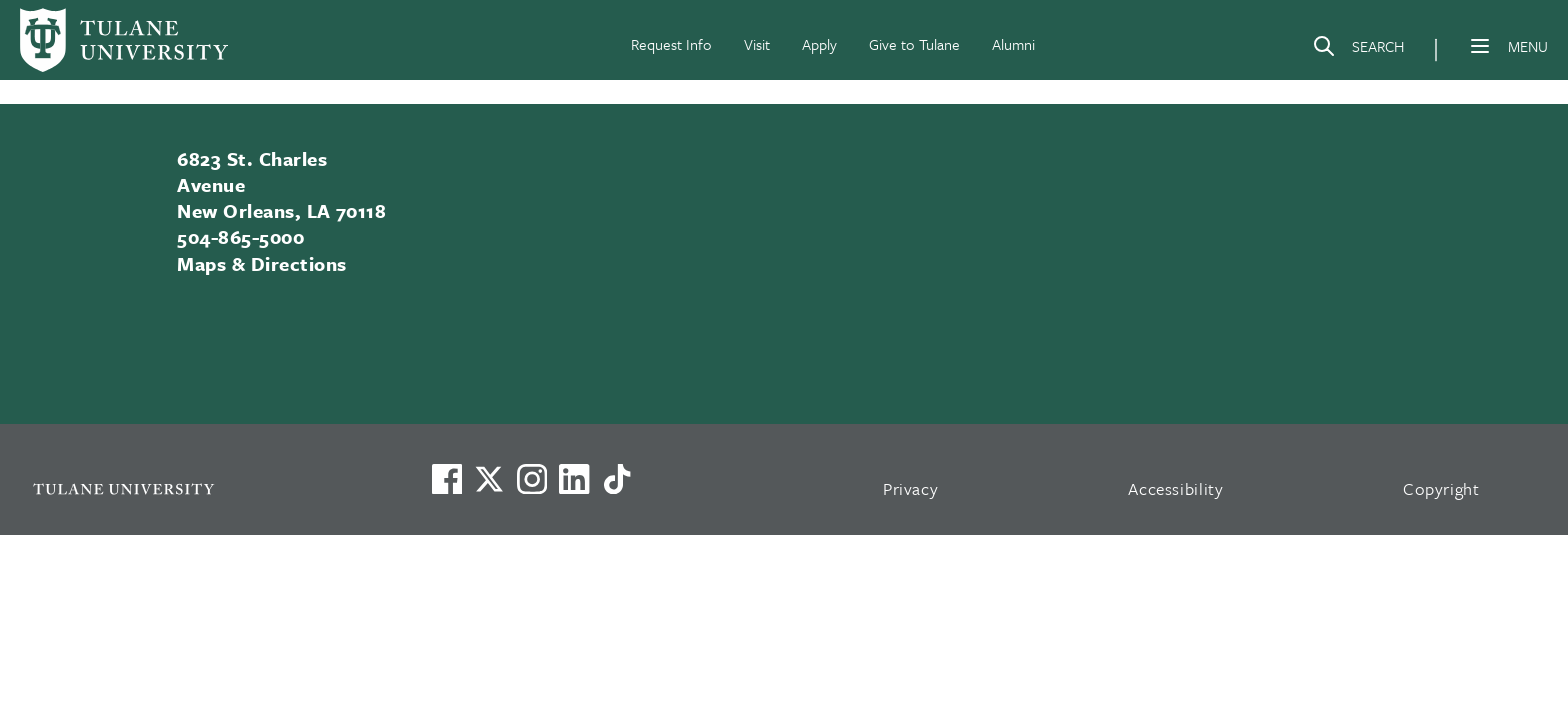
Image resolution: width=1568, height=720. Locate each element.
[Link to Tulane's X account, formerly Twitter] (489, 479)
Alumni (1013, 44)
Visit (757, 44)
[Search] (1358, 50)
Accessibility (1176, 488)
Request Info (671, 44)
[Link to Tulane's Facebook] (532, 479)
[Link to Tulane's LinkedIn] (574, 479)
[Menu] (1480, 46)
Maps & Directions (261, 263)
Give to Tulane (914, 44)
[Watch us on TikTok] (617, 479)
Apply (819, 44)
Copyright (1441, 488)
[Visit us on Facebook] (447, 479)
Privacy (911, 488)
